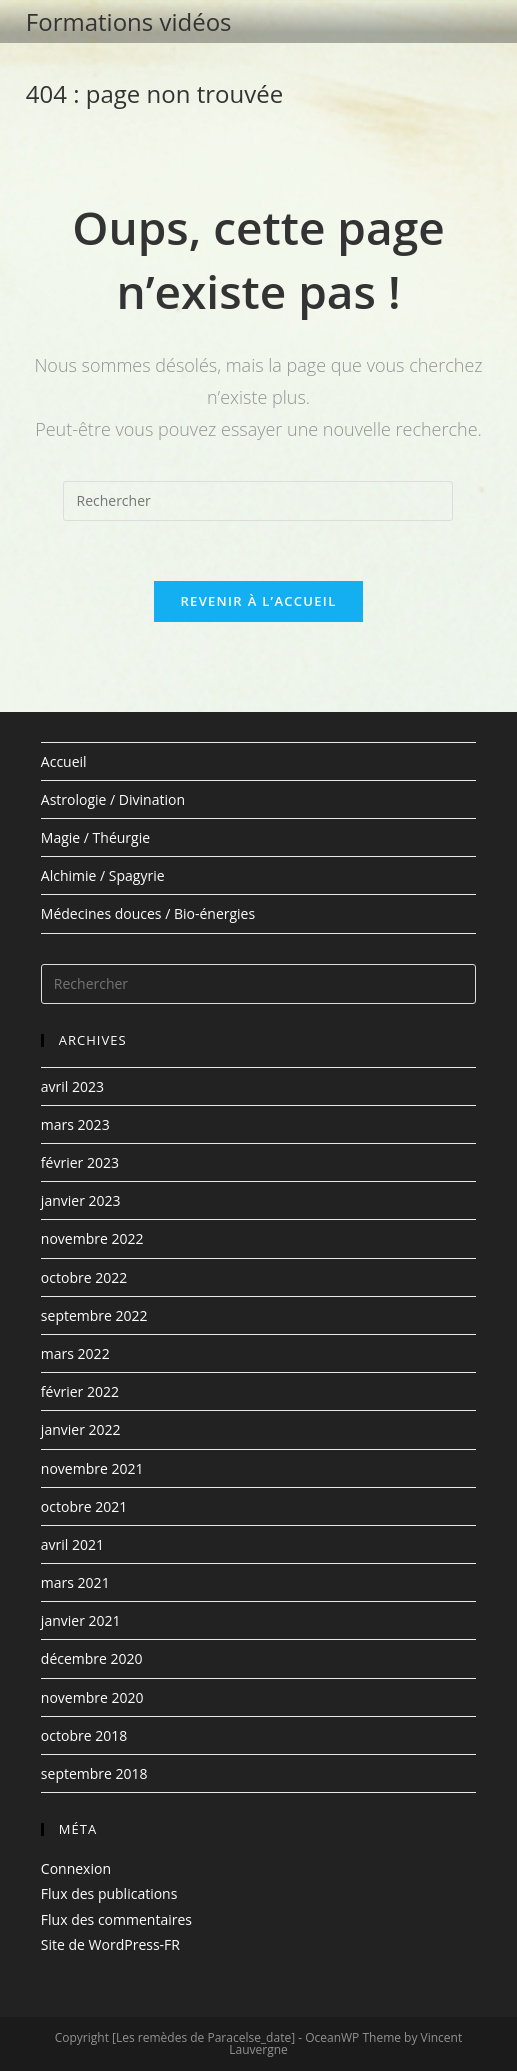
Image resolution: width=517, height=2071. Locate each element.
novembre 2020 (92, 1697)
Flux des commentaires (116, 1919)
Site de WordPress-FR (110, 1944)
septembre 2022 (94, 1315)
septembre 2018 (94, 1773)
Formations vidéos (129, 21)
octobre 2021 (84, 1506)
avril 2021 (72, 1544)
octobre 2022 (84, 1277)
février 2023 (80, 1162)
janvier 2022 (81, 1429)
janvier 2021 (81, 1620)
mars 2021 (75, 1582)
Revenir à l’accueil (258, 601)
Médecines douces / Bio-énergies (148, 914)
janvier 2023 (81, 1200)
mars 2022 (75, 1353)
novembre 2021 (92, 1468)
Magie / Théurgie (95, 837)
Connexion (76, 1868)
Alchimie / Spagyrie (103, 875)
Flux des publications (109, 1893)
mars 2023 (75, 1124)
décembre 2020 (92, 1659)
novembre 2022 (92, 1238)
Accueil (64, 761)
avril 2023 (72, 1086)
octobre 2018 (84, 1735)
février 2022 (80, 1391)
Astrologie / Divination (113, 799)
